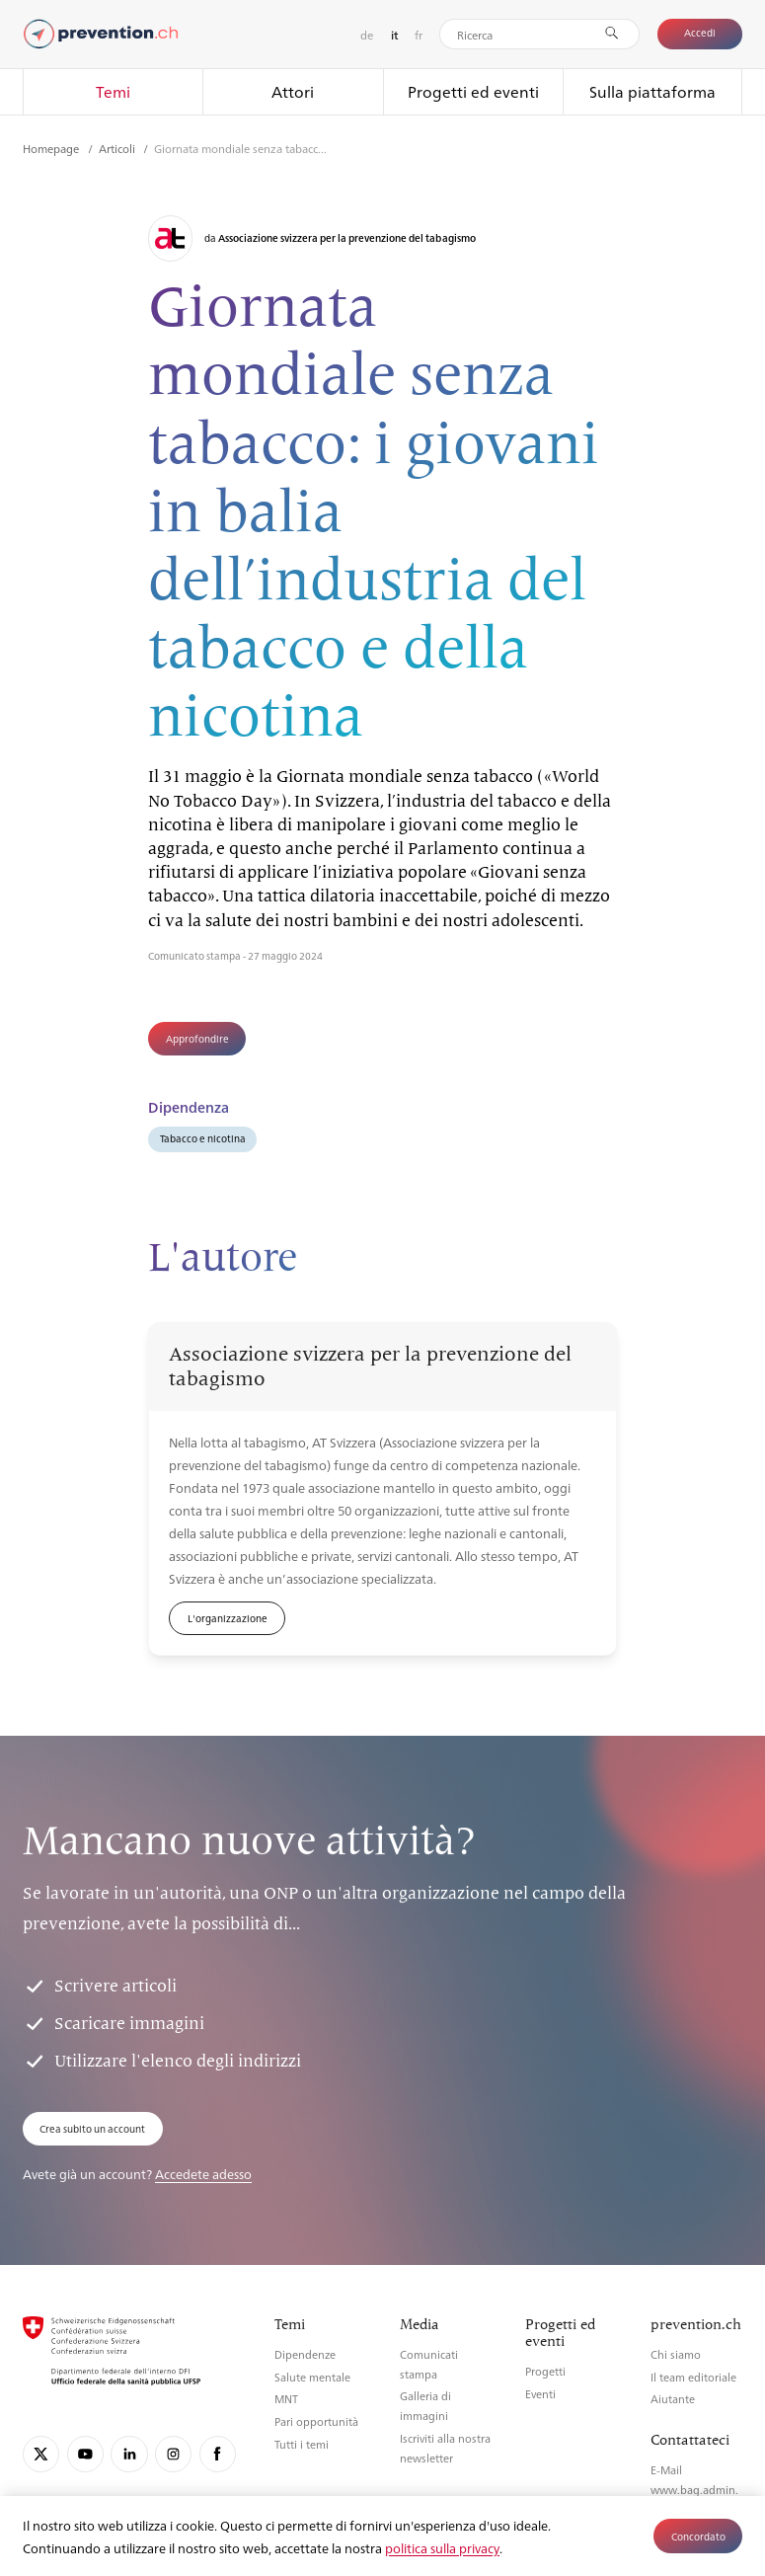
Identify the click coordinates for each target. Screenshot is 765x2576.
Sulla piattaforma (652, 91)
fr (418, 34)
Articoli (118, 148)
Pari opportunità (316, 2421)
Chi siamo (675, 2354)
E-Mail (666, 2469)
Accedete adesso (203, 2173)
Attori (292, 91)
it (394, 35)
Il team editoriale (693, 2377)
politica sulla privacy (442, 2547)
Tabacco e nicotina (203, 1138)
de (366, 34)
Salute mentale (312, 2377)
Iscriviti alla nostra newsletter (445, 2448)
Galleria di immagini (425, 2405)
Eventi (540, 2393)
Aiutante (672, 2398)
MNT (286, 2398)
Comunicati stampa (429, 2364)
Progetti (545, 2371)
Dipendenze (305, 2354)
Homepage (52, 148)
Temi (113, 91)
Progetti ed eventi (473, 91)
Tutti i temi (301, 2444)
